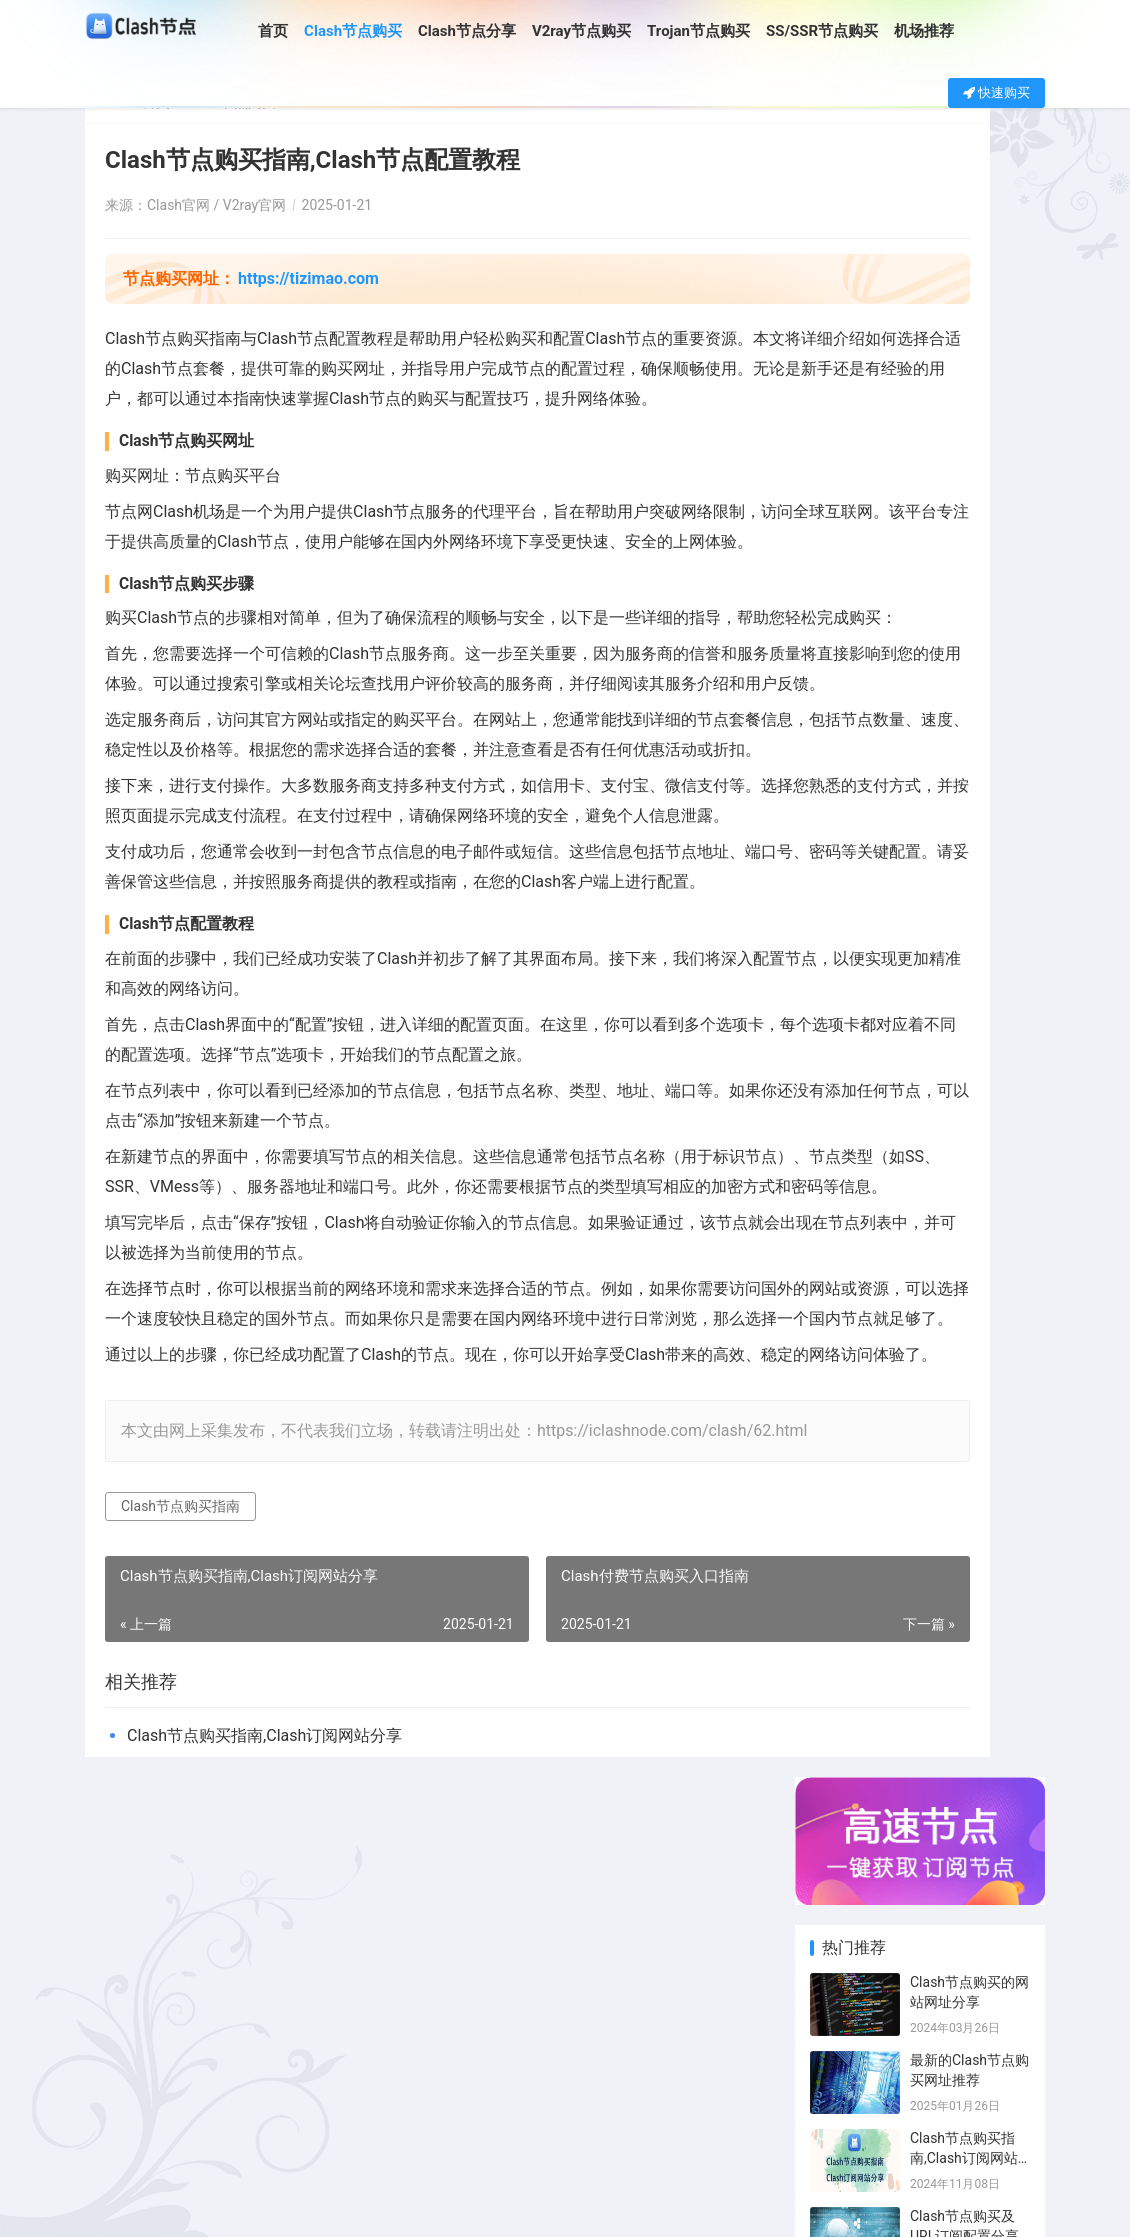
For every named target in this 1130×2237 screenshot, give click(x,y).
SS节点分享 (1001, 1445)
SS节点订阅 (926, 1622)
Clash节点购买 (383, 31)
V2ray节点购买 (610, 31)
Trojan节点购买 (728, 31)
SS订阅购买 (926, 1592)
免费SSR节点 (852, 1563)
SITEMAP (693, 2205)
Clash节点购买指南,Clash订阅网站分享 (264, 2065)
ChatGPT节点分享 (1001, 1563)
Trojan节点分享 (1001, 1533)
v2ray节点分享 (926, 1415)
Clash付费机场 (852, 1533)
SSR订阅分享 (852, 1474)
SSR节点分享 (1001, 1415)
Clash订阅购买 (926, 1356)
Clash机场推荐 (926, 1474)
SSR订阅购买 (1001, 1622)
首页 (303, 31)
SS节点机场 (926, 1504)
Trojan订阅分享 (1001, 1592)
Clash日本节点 (1001, 1386)
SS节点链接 (926, 1445)
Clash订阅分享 (1001, 1356)
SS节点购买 (926, 1533)
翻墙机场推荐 (1001, 1504)
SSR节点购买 (852, 1415)
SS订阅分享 (852, 1622)
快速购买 (996, 92)
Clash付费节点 (852, 1386)
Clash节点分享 (497, 31)
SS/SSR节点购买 (851, 31)
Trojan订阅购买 (852, 1592)
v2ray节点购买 (852, 1445)
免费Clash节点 (1001, 1474)
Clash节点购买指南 (180, 1836)
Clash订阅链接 (852, 1504)
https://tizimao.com (308, 278)
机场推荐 (954, 31)
